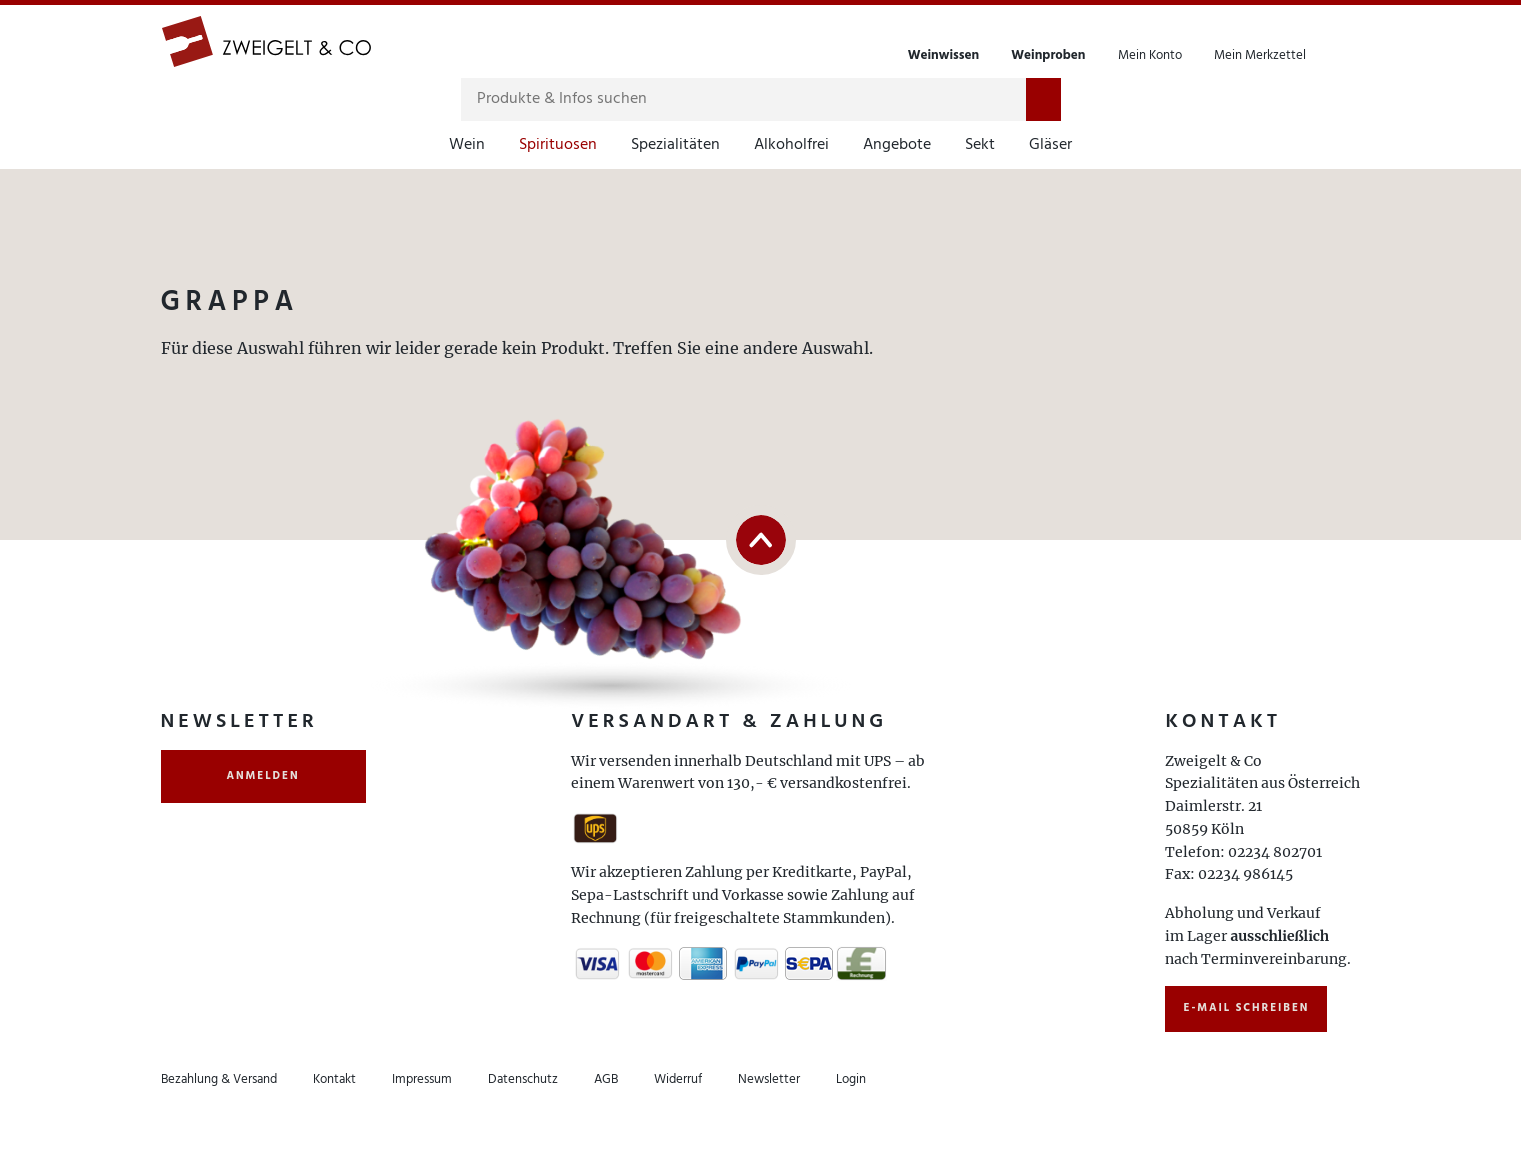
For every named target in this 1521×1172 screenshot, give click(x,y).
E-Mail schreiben (1246, 1008)
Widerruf (678, 1079)
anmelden (263, 776)
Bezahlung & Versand (219, 1079)
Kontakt (334, 1079)
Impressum (422, 1079)
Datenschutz (523, 1079)
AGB (606, 1079)
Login (851, 1079)
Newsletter (769, 1079)
